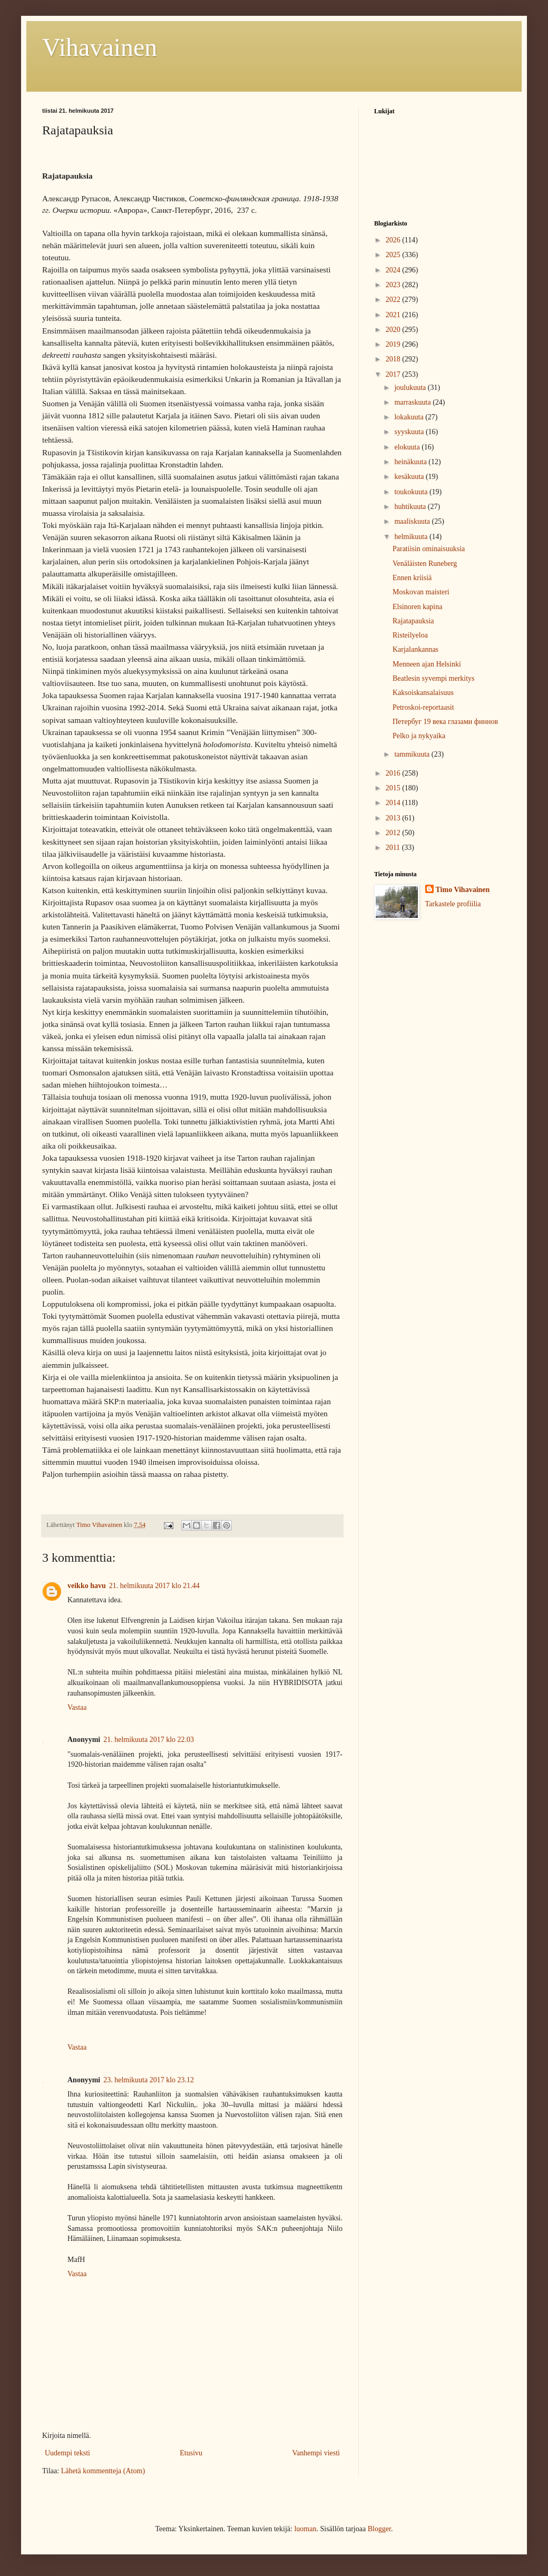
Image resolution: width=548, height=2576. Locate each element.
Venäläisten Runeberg (425, 563)
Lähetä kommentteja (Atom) (103, 2471)
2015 (394, 788)
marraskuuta (413, 402)
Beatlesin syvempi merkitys (434, 678)
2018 (394, 359)
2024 (394, 270)
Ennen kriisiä (412, 578)
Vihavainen (99, 47)
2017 (394, 374)
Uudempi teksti (67, 2453)
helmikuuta (411, 537)
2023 (394, 285)
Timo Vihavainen (463, 890)
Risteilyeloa (410, 635)
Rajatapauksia (413, 621)
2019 (394, 344)
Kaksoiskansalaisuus (423, 693)
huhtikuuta (410, 507)
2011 (394, 847)
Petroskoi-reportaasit (423, 707)
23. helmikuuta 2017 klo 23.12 (148, 2080)
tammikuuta (412, 754)
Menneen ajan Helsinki (427, 664)
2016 (394, 773)
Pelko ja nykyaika (419, 736)
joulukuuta (410, 387)
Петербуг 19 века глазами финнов (445, 722)
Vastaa (77, 1707)
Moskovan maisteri (421, 592)
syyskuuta (410, 432)
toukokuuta (411, 492)
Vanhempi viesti (316, 2453)
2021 (394, 315)
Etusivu (191, 2453)
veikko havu (86, 1586)
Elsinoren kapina (417, 607)
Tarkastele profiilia (453, 904)
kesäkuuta (409, 477)
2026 (394, 240)
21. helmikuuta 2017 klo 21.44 (154, 1586)
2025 (394, 255)
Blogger (379, 2529)
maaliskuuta (413, 521)
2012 (394, 833)
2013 (394, 818)
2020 (394, 330)
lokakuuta (409, 417)
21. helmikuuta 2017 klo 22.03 (148, 1740)
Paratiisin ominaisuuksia (429, 549)
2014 (394, 803)
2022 (394, 299)
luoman (305, 2529)
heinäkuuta (411, 462)
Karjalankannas (415, 649)
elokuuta (408, 447)
